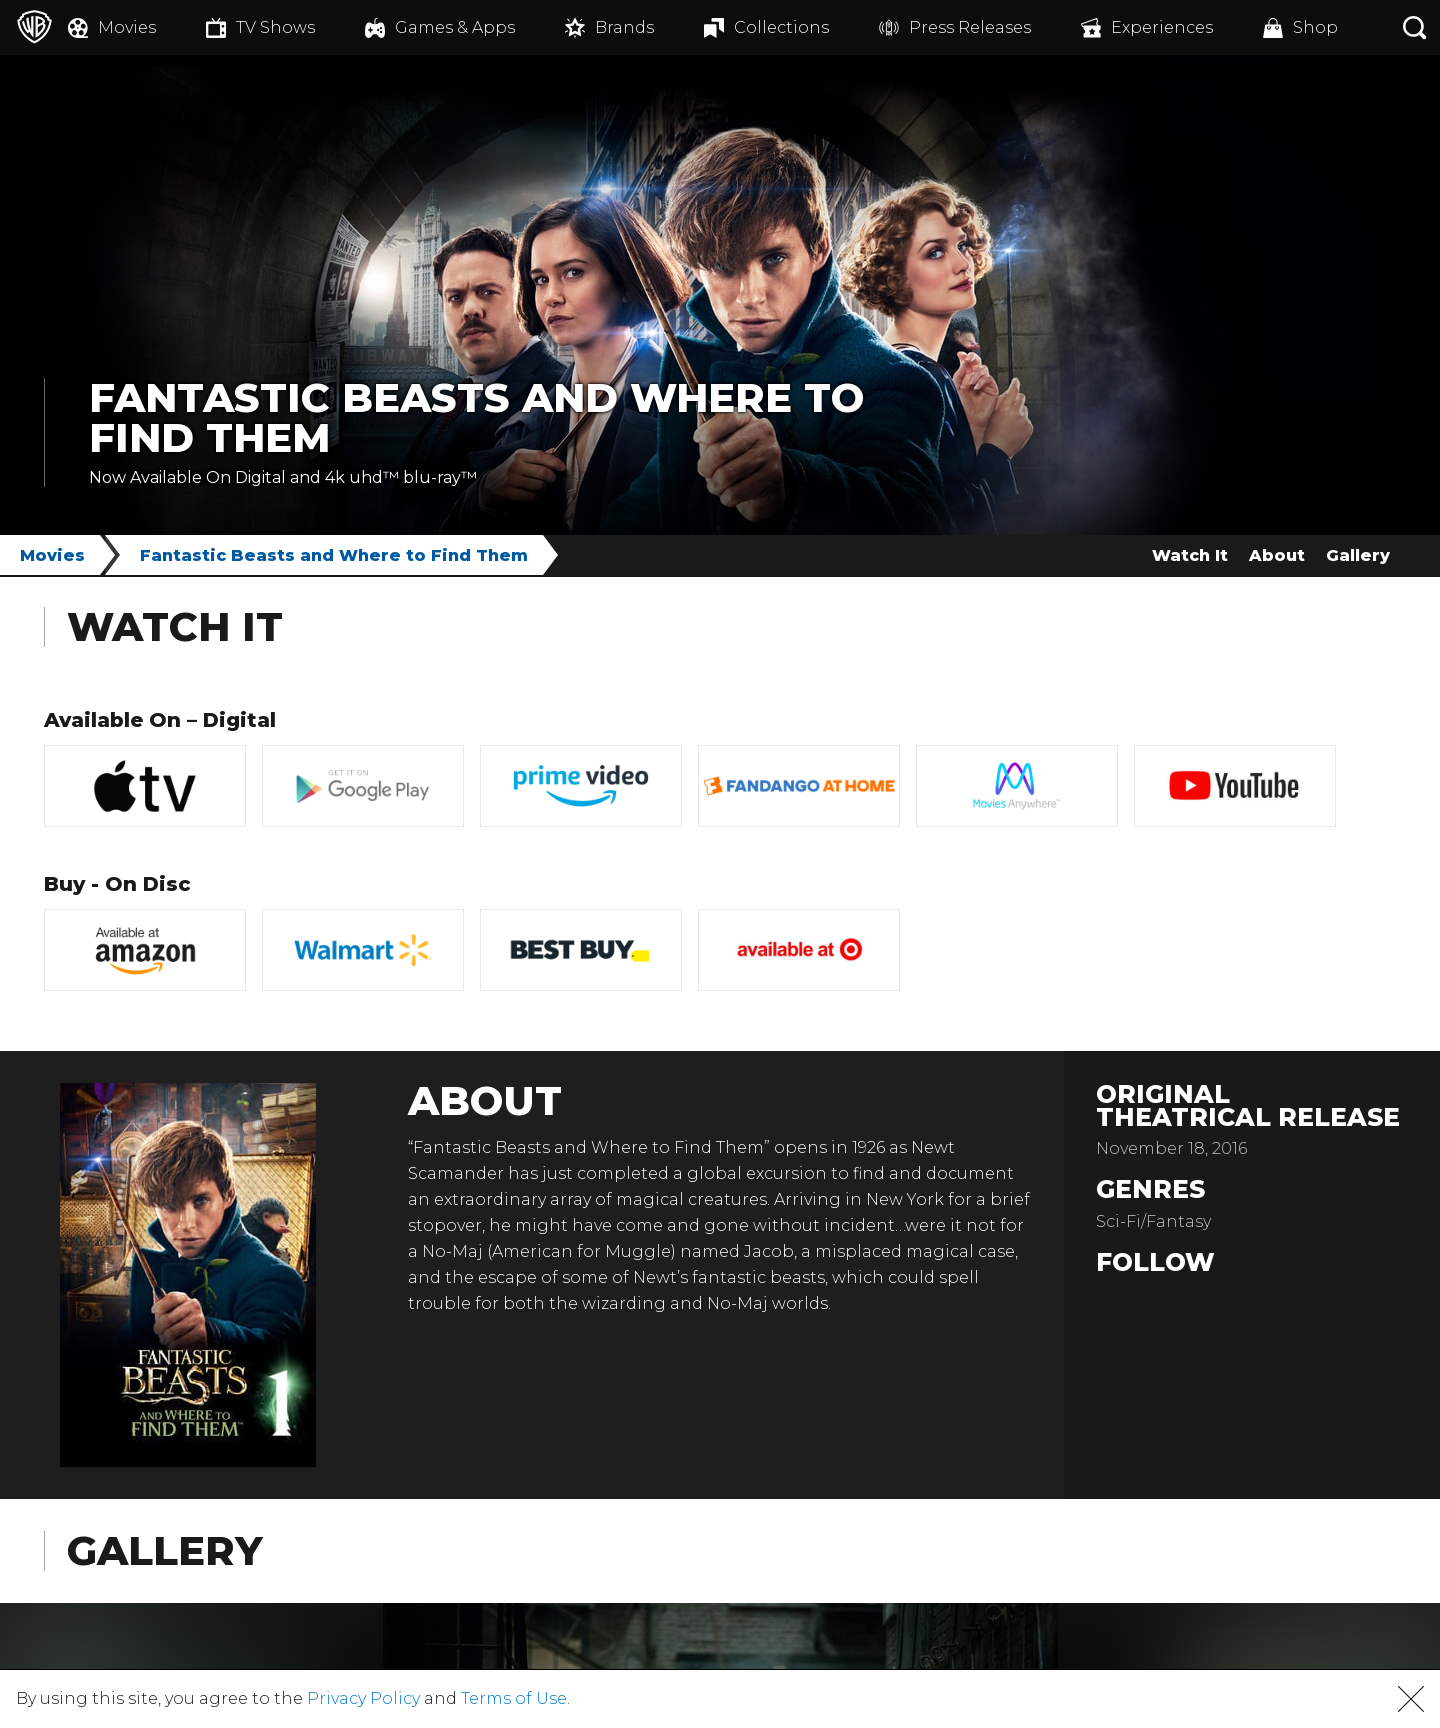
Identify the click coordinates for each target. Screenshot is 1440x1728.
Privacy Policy (363, 1698)
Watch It (1190, 555)
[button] (1411, 1699)
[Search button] (1415, 27)
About (1277, 555)
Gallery (1358, 555)
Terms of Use (514, 1698)
